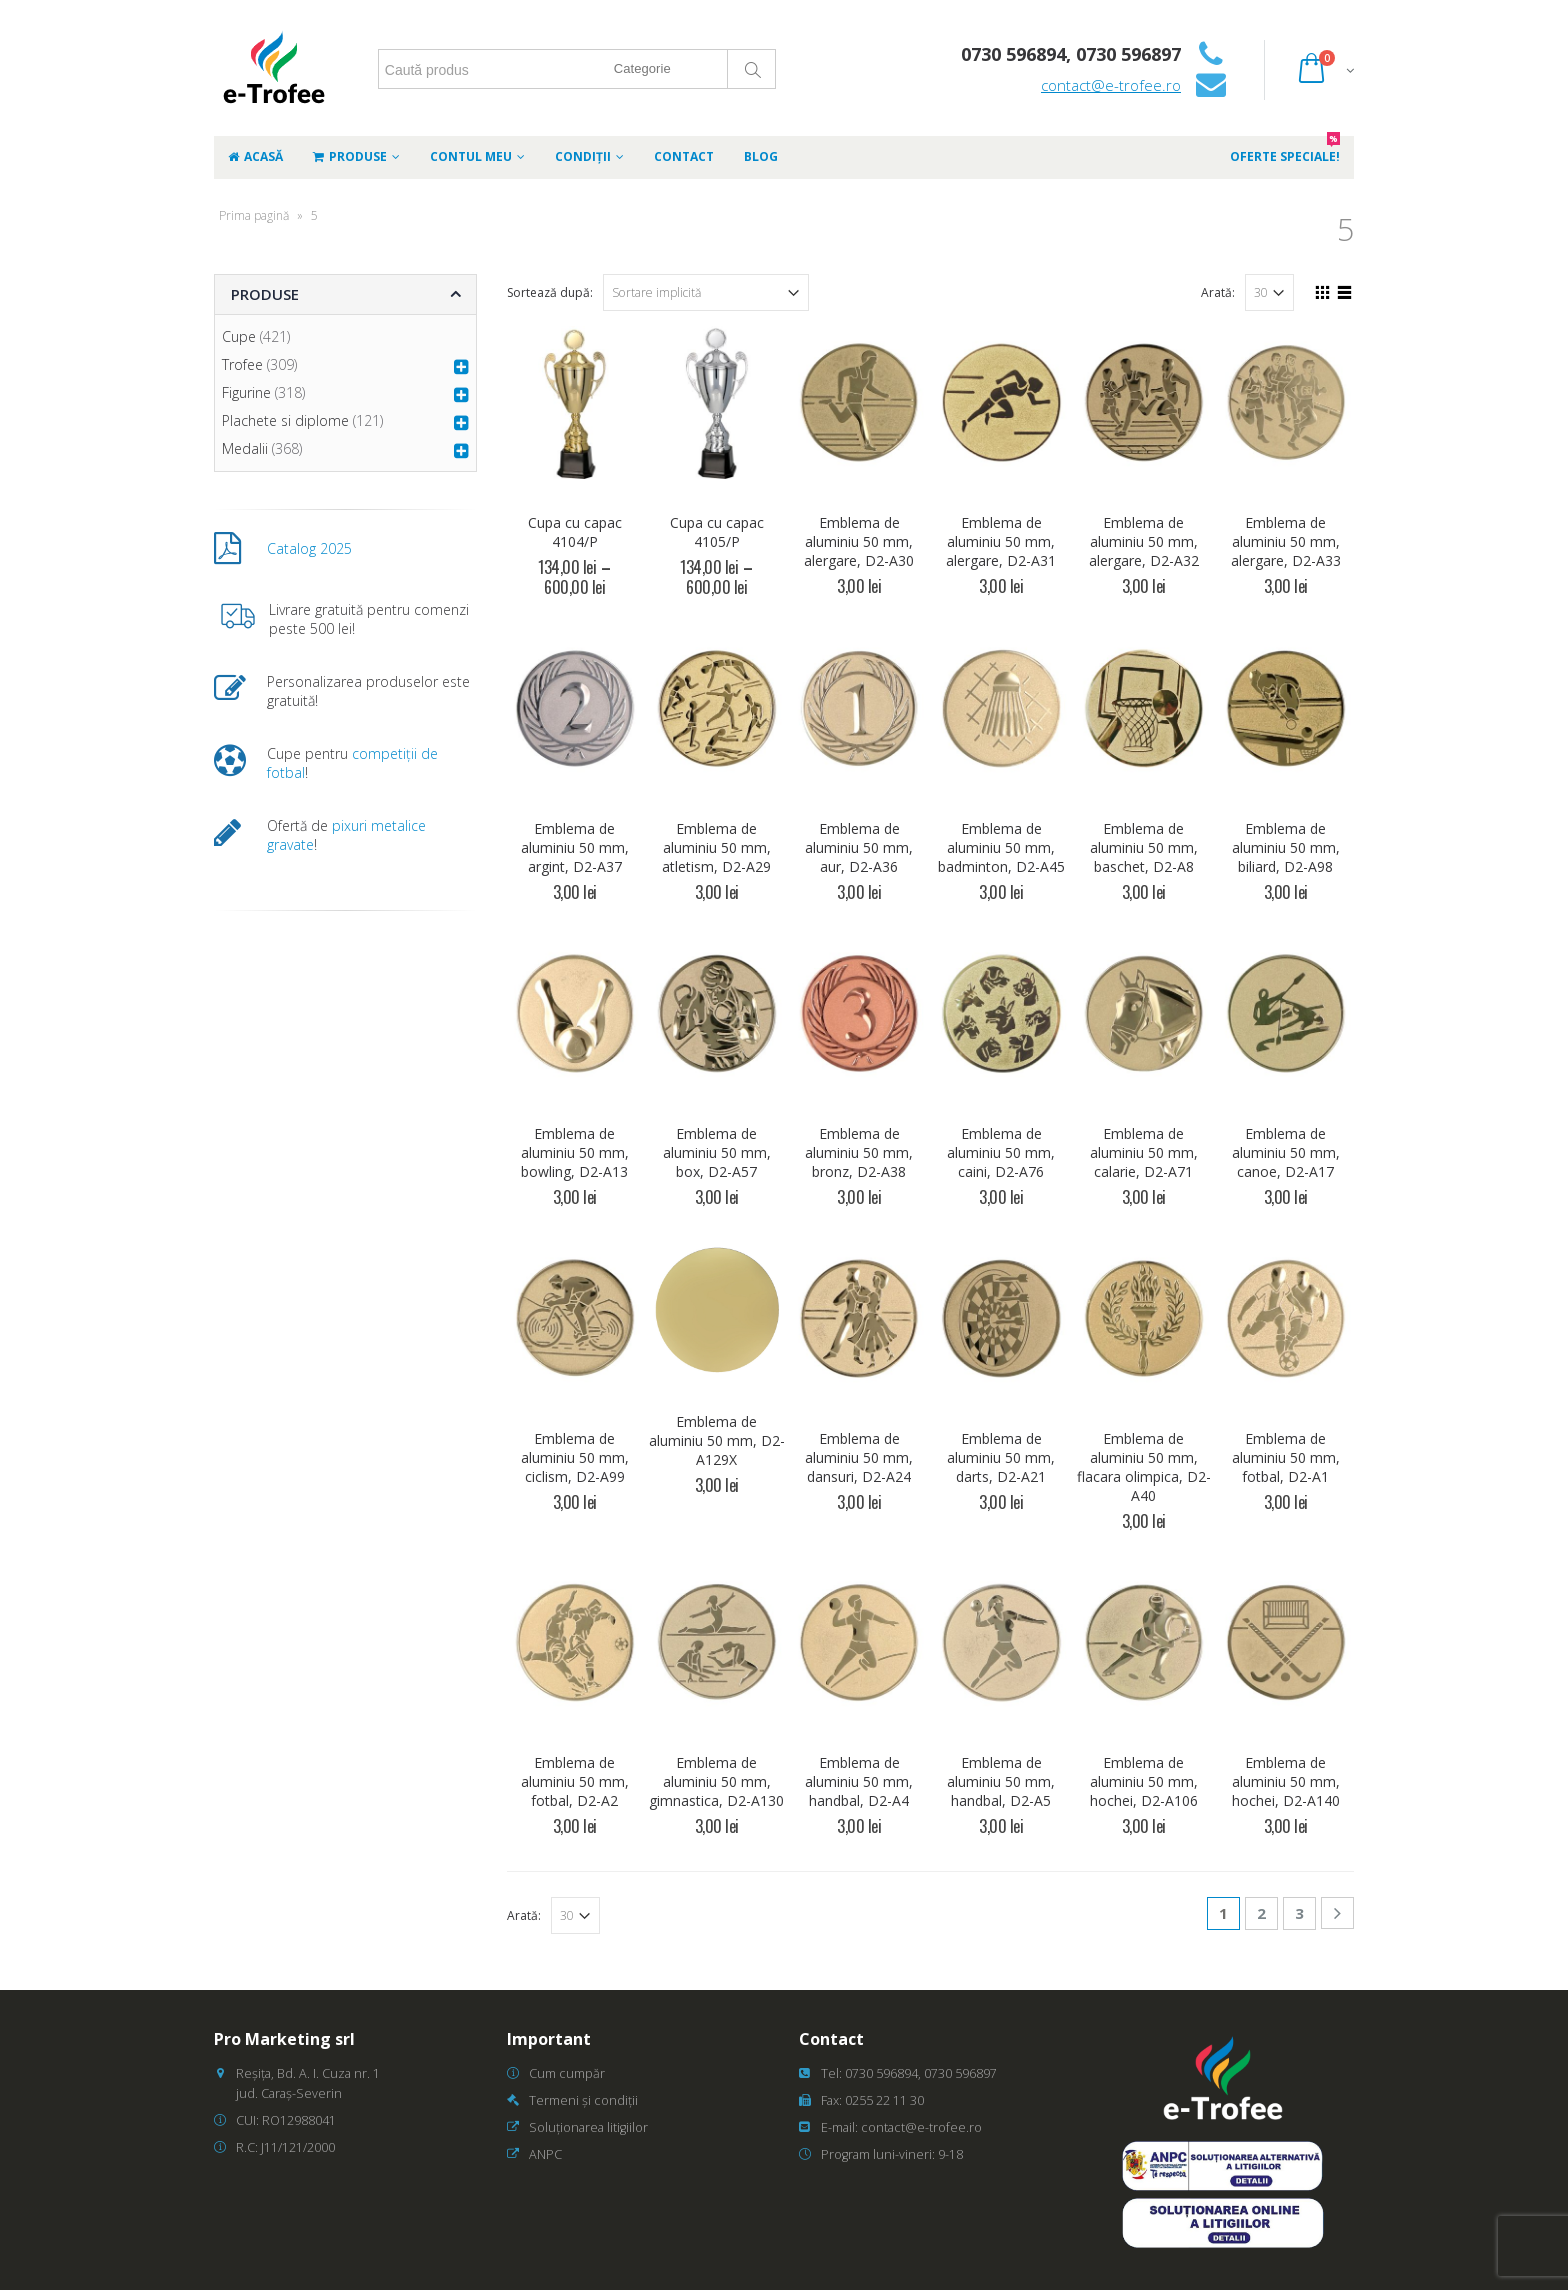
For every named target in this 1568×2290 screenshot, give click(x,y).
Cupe (239, 336)
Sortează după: (550, 292)
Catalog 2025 (309, 548)
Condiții (583, 156)
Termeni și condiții (583, 2100)
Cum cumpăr (567, 2073)
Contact (684, 156)
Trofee (242, 364)
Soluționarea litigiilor (588, 2127)
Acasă (255, 156)
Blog (761, 156)
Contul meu (471, 156)
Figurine (246, 392)
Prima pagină (254, 215)
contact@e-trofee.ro (1111, 85)
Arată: (1218, 292)
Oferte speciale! (1285, 150)
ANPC (545, 2154)
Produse (350, 156)
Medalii (245, 448)
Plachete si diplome (285, 420)
